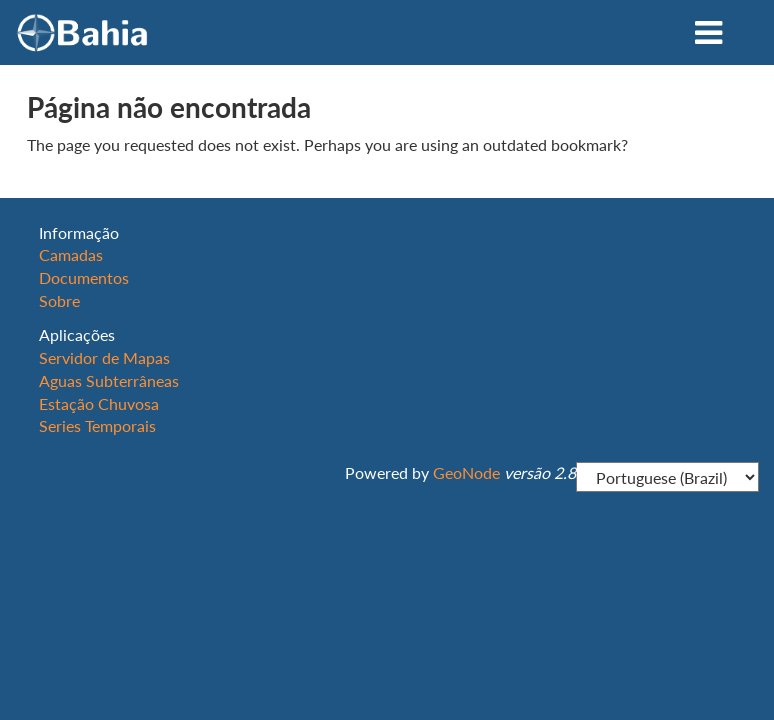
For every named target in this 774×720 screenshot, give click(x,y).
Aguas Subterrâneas (109, 380)
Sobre (59, 300)
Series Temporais (97, 425)
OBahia (82, 32)
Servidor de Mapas (104, 357)
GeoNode (466, 472)
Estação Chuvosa (99, 403)
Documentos (84, 277)
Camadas (71, 254)
